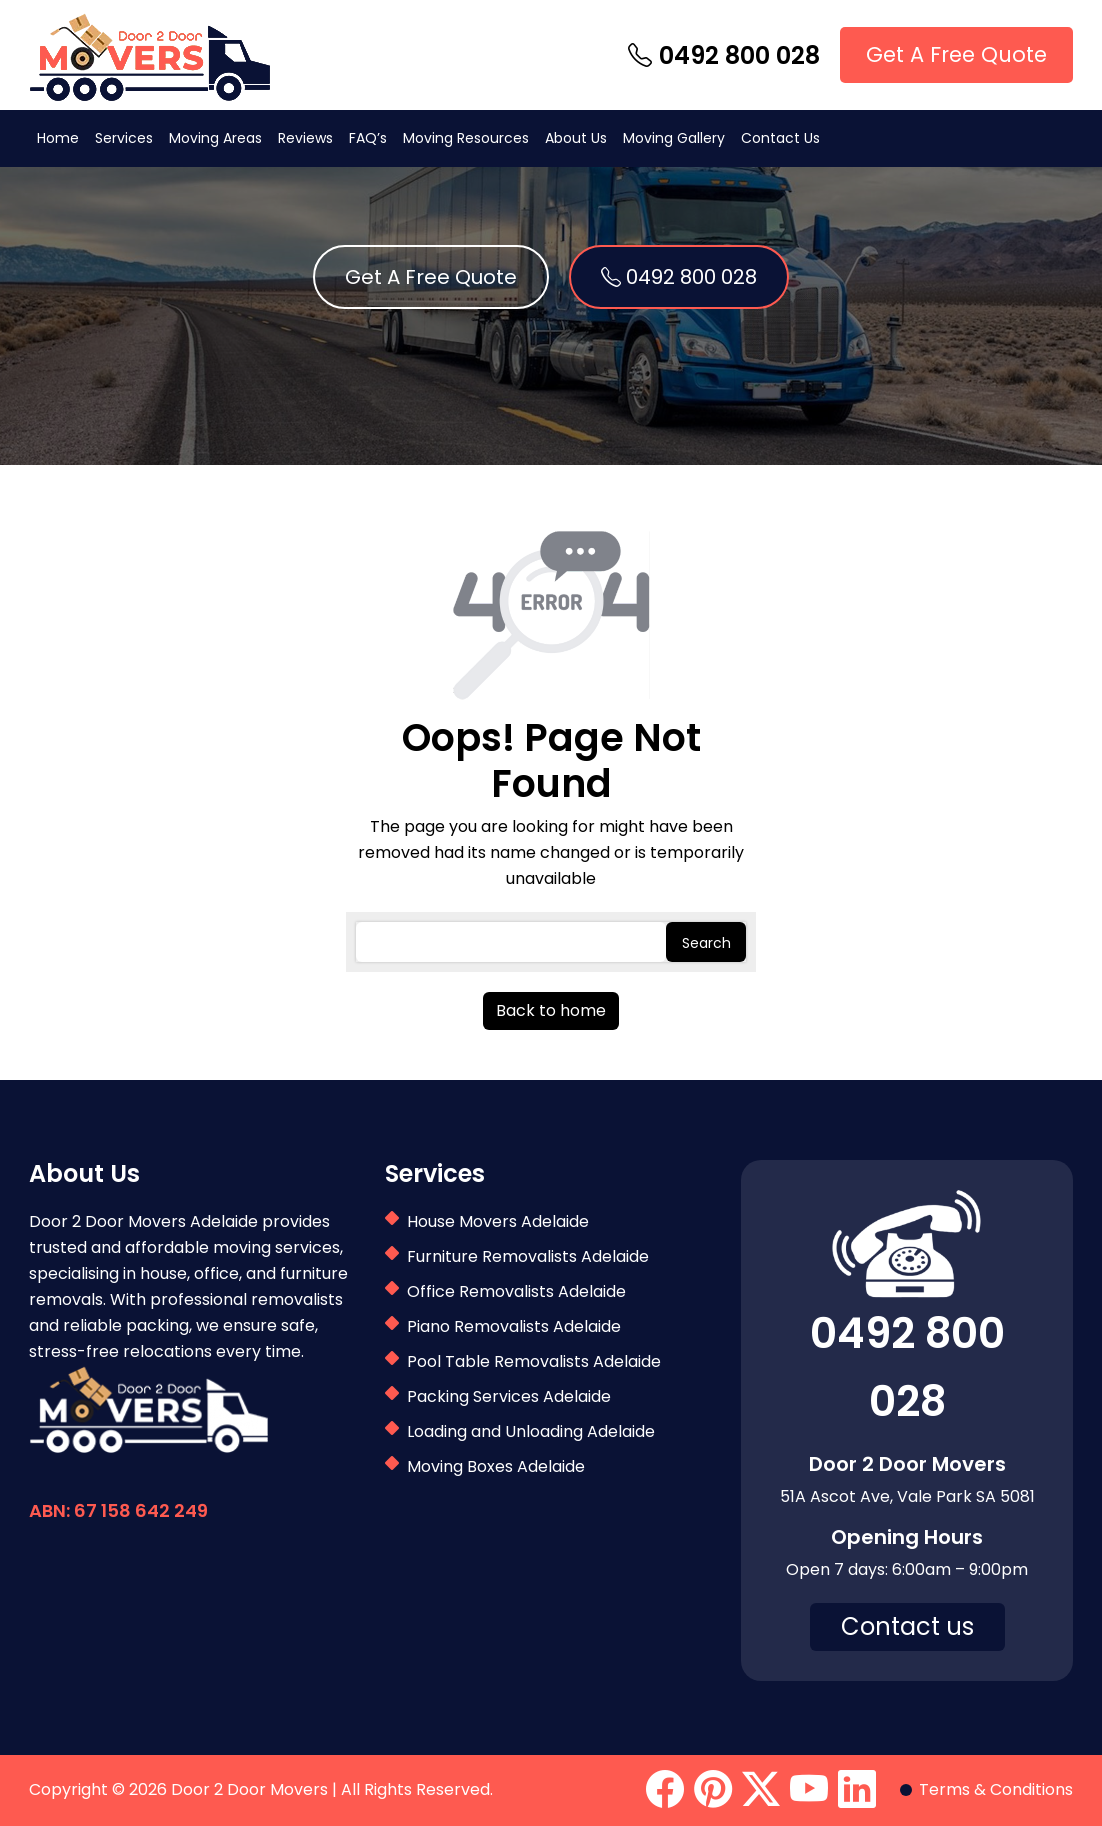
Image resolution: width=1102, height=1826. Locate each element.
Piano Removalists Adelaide (514, 1326)
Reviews (305, 138)
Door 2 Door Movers (249, 1789)
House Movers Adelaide (498, 1221)
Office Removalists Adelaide (516, 1291)
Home (58, 138)
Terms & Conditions (996, 1789)
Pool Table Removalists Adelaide (534, 1361)
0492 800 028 (724, 55)
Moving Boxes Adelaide (496, 1466)
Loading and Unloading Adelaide (531, 1431)
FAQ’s (368, 138)
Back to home (551, 1010)
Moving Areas (215, 138)
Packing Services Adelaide (509, 1396)
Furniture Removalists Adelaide (528, 1256)
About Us (576, 138)
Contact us (907, 1626)
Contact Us (780, 138)
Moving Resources (466, 138)
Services (124, 138)
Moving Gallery (674, 138)
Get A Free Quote (956, 54)
